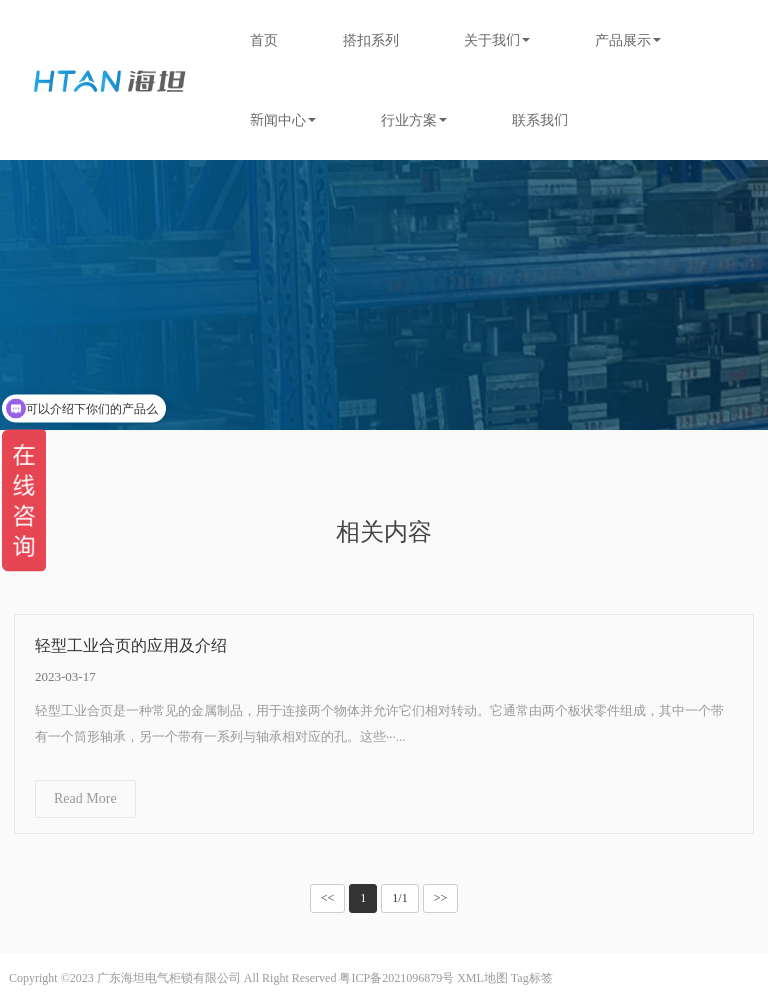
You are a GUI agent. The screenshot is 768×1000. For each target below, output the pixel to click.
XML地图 (482, 978)
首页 (264, 40)
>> (441, 898)
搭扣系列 (371, 40)
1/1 (399, 898)
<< (328, 898)
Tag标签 (532, 978)
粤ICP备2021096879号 (396, 978)
